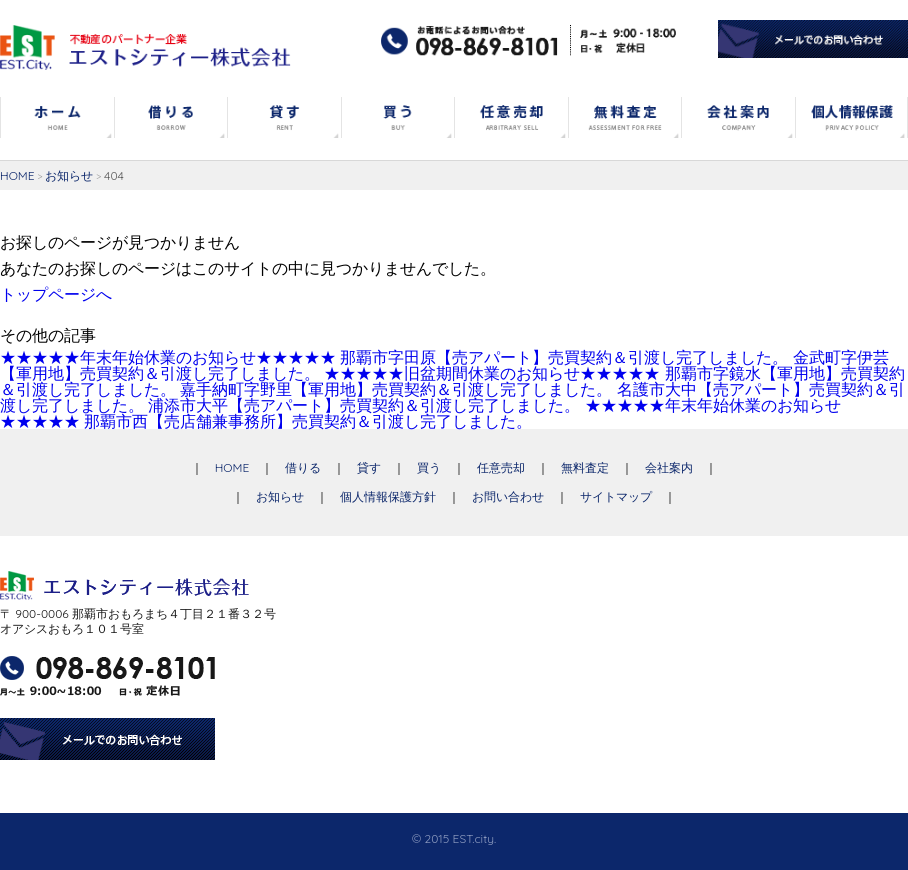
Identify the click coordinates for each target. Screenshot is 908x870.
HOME (17, 175)
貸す (369, 467)
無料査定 (585, 467)
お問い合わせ (508, 496)
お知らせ (69, 175)
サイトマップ (616, 496)
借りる (303, 467)
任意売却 (501, 467)
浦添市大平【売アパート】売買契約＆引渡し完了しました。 (364, 405)
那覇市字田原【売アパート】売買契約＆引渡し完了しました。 (564, 357)
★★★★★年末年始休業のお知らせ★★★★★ (168, 357)
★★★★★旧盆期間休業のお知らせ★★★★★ (492, 373)
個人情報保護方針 (388, 496)
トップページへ (56, 294)
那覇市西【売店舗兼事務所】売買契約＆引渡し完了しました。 (308, 421)
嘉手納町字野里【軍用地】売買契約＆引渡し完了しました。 (396, 389)
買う (429, 467)
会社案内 (669, 467)
